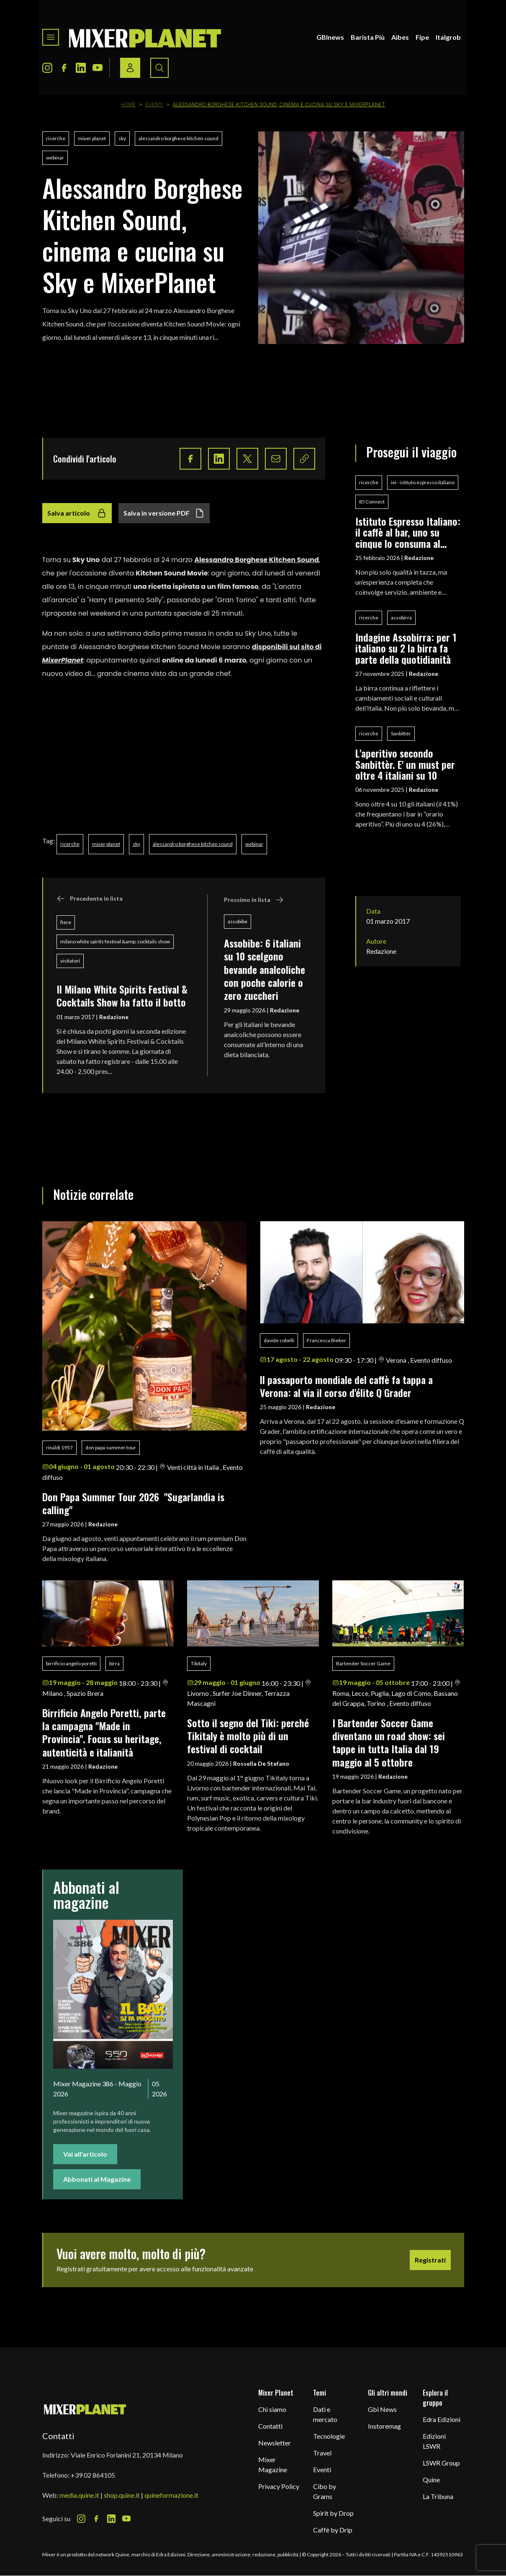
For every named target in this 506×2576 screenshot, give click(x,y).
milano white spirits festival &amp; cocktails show (115, 941)
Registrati (430, 2260)
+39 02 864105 (93, 2475)
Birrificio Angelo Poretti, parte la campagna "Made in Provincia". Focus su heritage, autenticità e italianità (104, 1732)
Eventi (154, 105)
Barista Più (368, 37)
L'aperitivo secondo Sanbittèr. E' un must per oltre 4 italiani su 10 (405, 764)
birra (114, 1663)
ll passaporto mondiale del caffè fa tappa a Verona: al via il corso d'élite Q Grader (346, 1386)
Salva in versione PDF (164, 513)
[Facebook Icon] (64, 68)
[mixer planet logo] (85, 2409)
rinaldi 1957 (59, 1447)
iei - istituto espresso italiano (423, 482)
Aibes (400, 37)
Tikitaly (199, 1663)
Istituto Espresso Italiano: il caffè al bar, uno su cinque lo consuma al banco (407, 532)
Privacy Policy (278, 2486)
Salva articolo (77, 513)
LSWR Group (441, 2463)
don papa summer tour (110, 1447)
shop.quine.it (122, 2495)
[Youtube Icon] (97, 68)
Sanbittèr (401, 733)
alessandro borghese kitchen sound (178, 138)
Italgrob (448, 37)
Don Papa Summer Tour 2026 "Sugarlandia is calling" (133, 1503)
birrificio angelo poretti (71, 1663)
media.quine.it (79, 2495)
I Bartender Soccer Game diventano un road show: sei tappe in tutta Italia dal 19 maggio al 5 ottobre (388, 1742)
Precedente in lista (90, 898)
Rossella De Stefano (261, 1763)
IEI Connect (372, 501)
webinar (55, 157)
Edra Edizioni (441, 2419)
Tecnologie (329, 2436)
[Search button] (159, 68)
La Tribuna (438, 2496)
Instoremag (384, 2426)
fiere (65, 922)
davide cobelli (279, 1340)
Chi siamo (272, 2409)
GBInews (330, 37)
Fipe (422, 37)
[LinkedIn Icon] (81, 68)
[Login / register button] (130, 68)
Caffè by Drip (332, 2530)
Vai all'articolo (85, 2154)
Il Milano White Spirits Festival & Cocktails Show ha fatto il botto (122, 995)
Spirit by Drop (333, 2513)
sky (122, 138)
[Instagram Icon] (47, 68)
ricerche (55, 138)
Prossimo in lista (254, 900)
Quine (431, 2480)
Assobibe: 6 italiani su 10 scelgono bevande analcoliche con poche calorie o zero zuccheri (264, 969)
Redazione (113, 1016)
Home (128, 105)
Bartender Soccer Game (363, 1663)
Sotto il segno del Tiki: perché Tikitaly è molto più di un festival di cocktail (248, 1736)
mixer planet (92, 138)
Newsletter (274, 2443)
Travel (322, 2453)
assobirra (401, 617)
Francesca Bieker (326, 1340)
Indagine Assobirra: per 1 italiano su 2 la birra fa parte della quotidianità (406, 648)
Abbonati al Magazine (97, 2179)
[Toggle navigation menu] (50, 37)
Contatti (270, 2426)
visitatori (70, 961)
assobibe (237, 921)
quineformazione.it (171, 2495)
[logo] (145, 37)
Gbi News (382, 2409)
